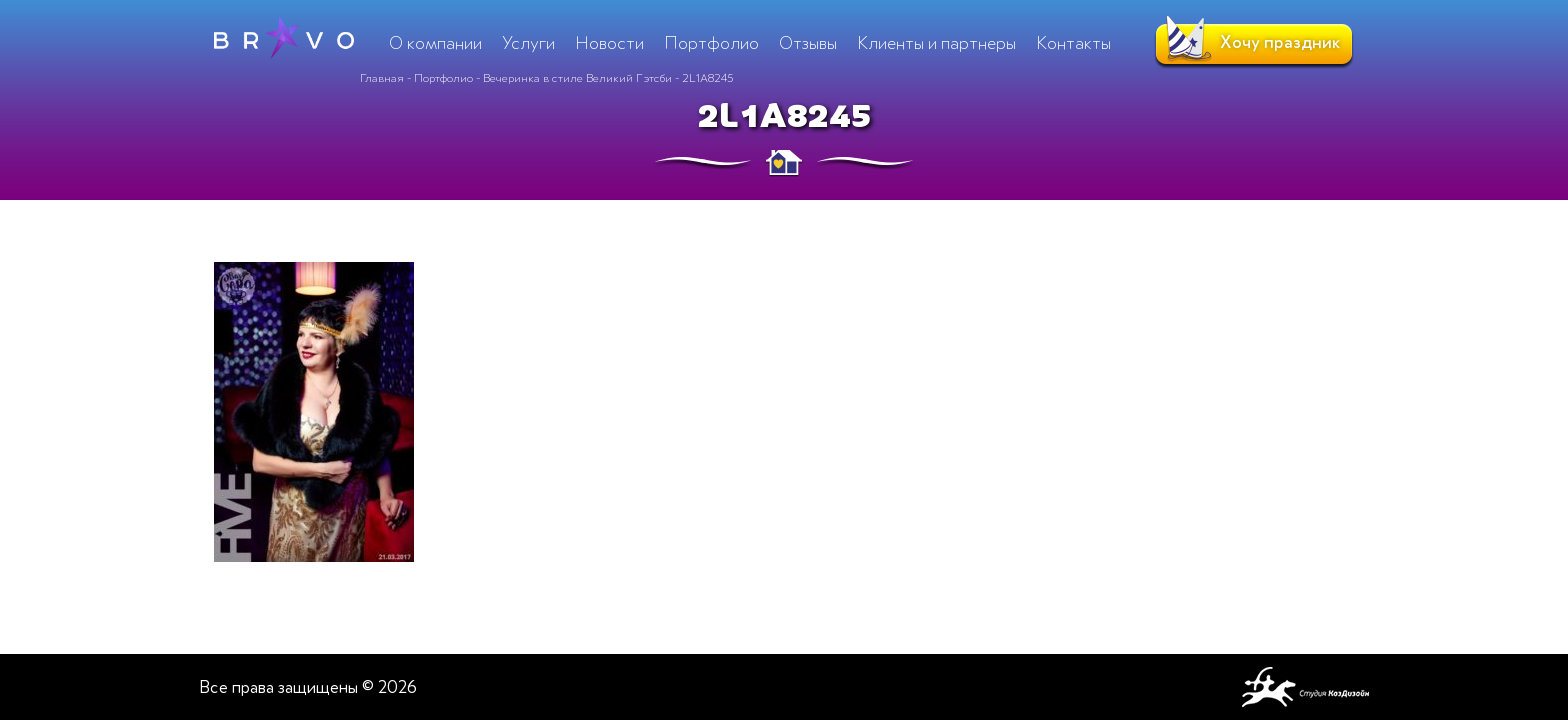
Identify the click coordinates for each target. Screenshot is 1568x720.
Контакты (1073, 43)
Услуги (528, 43)
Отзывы (808, 43)
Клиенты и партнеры (936, 43)
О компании (435, 43)
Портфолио (443, 78)
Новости (609, 43)
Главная (382, 78)
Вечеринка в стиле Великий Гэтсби (577, 78)
